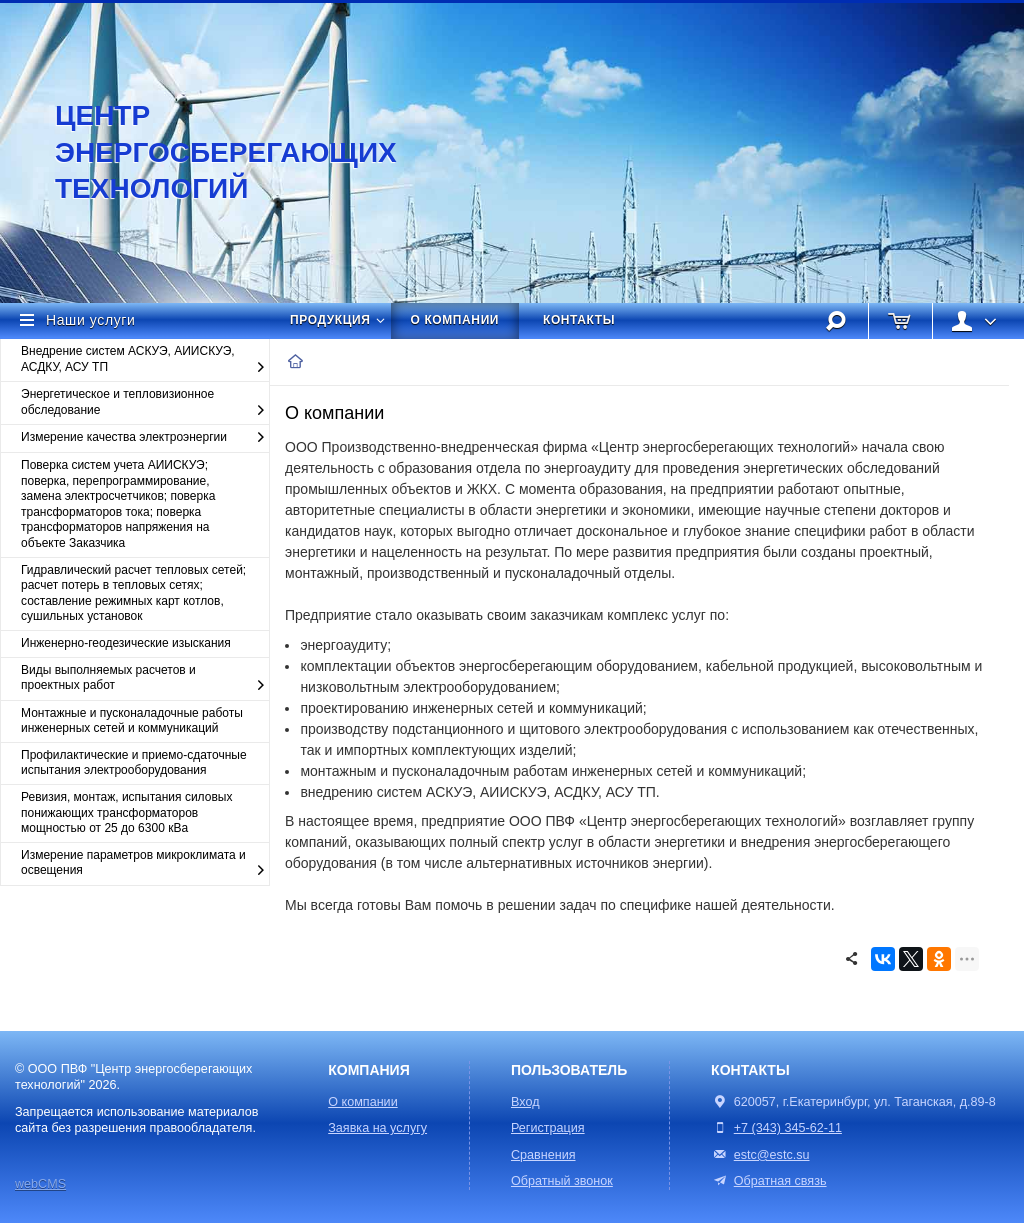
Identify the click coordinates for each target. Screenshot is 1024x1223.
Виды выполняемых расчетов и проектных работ (145, 678)
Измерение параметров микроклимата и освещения (145, 863)
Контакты (579, 320)
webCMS (40, 1184)
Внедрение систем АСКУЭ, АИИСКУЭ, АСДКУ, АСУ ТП (145, 359)
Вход (525, 1102)
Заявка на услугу (377, 1128)
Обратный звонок (562, 1181)
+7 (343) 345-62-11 (788, 1128)
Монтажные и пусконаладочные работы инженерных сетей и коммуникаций (132, 721)
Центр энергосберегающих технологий (205, 152)
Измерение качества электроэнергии (145, 438)
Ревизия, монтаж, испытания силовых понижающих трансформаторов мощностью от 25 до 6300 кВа (126, 812)
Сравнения (543, 1155)
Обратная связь (768, 1181)
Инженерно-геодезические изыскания (126, 643)
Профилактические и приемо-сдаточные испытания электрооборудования (134, 763)
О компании (455, 320)
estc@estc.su (772, 1155)
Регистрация (548, 1128)
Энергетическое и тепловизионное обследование (145, 402)
